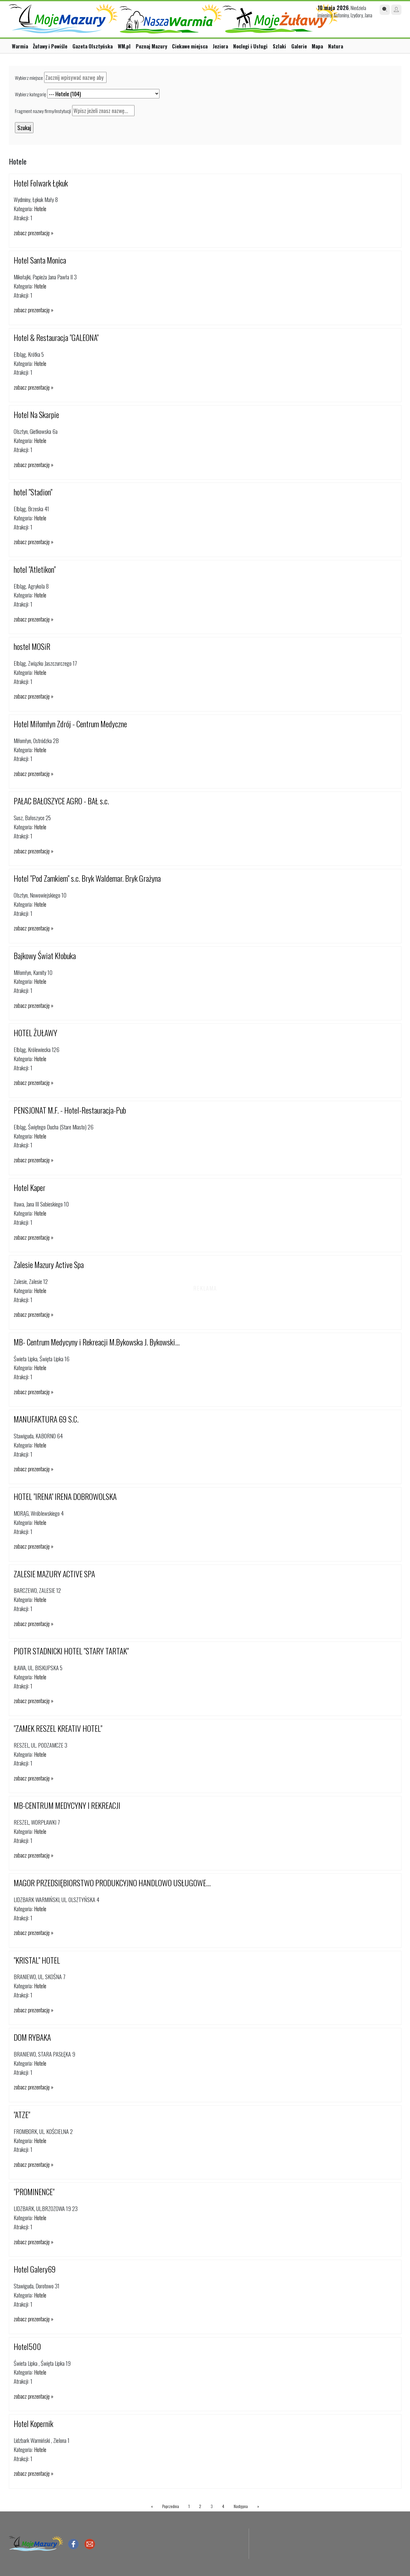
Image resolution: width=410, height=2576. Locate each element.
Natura (335, 46)
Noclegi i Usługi (250, 46)
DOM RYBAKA (32, 2037)
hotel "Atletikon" (35, 569)
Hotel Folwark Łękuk (41, 183)
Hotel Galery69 (35, 2269)
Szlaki (279, 46)
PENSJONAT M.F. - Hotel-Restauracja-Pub (70, 1110)
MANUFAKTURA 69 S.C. (46, 1419)
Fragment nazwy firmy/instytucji (43, 111)
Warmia (20, 46)
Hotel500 (27, 2346)
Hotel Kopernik (33, 2423)
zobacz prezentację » (33, 233)
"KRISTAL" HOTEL (37, 1960)
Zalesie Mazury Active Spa (49, 1264)
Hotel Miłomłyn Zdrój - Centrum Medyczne (70, 724)
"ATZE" (22, 2115)
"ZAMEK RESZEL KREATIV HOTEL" (58, 1728)
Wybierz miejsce (29, 77)
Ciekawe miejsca (190, 46)
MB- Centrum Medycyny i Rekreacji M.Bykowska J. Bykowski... (97, 1342)
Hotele (40, 208)
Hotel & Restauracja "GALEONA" (56, 337)
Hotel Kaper (29, 1187)
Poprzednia (170, 2506)
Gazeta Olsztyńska (92, 46)
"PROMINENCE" (34, 2192)
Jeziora (220, 46)
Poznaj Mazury (151, 46)
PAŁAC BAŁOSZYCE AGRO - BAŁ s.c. (61, 801)
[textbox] (75, 77)
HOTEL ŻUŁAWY (35, 1033)
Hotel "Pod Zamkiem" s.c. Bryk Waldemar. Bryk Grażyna (87, 878)
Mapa (317, 46)
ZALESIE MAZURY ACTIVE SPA (54, 1574)
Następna (241, 2506)
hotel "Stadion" (33, 492)
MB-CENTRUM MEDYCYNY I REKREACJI (67, 1805)
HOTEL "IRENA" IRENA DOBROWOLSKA (65, 1496)
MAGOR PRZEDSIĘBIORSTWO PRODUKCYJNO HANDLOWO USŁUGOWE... (112, 1883)
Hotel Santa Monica (40, 260)
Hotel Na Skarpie (36, 414)
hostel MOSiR (32, 646)
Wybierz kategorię (30, 94)
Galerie (299, 46)
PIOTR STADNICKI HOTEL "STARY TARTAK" (71, 1651)
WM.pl (124, 46)
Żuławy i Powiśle (50, 46)
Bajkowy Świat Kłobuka (45, 956)
